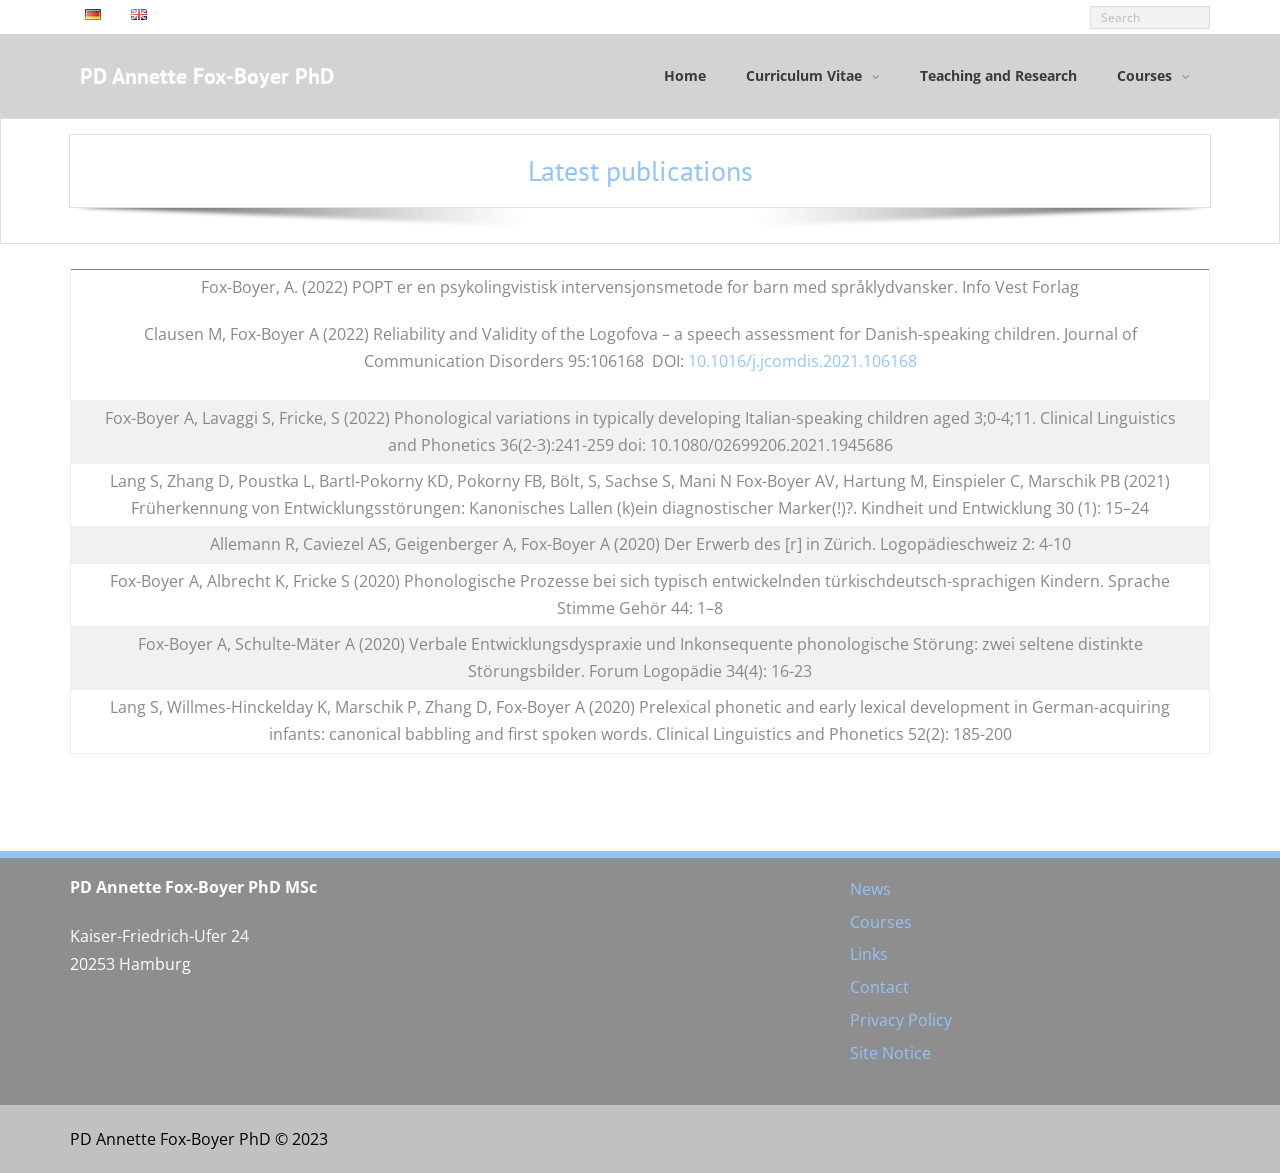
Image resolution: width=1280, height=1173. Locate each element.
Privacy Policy (901, 1020)
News (870, 889)
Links (869, 954)
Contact (879, 987)
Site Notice (890, 1053)
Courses (881, 922)
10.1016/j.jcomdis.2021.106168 (802, 361)
